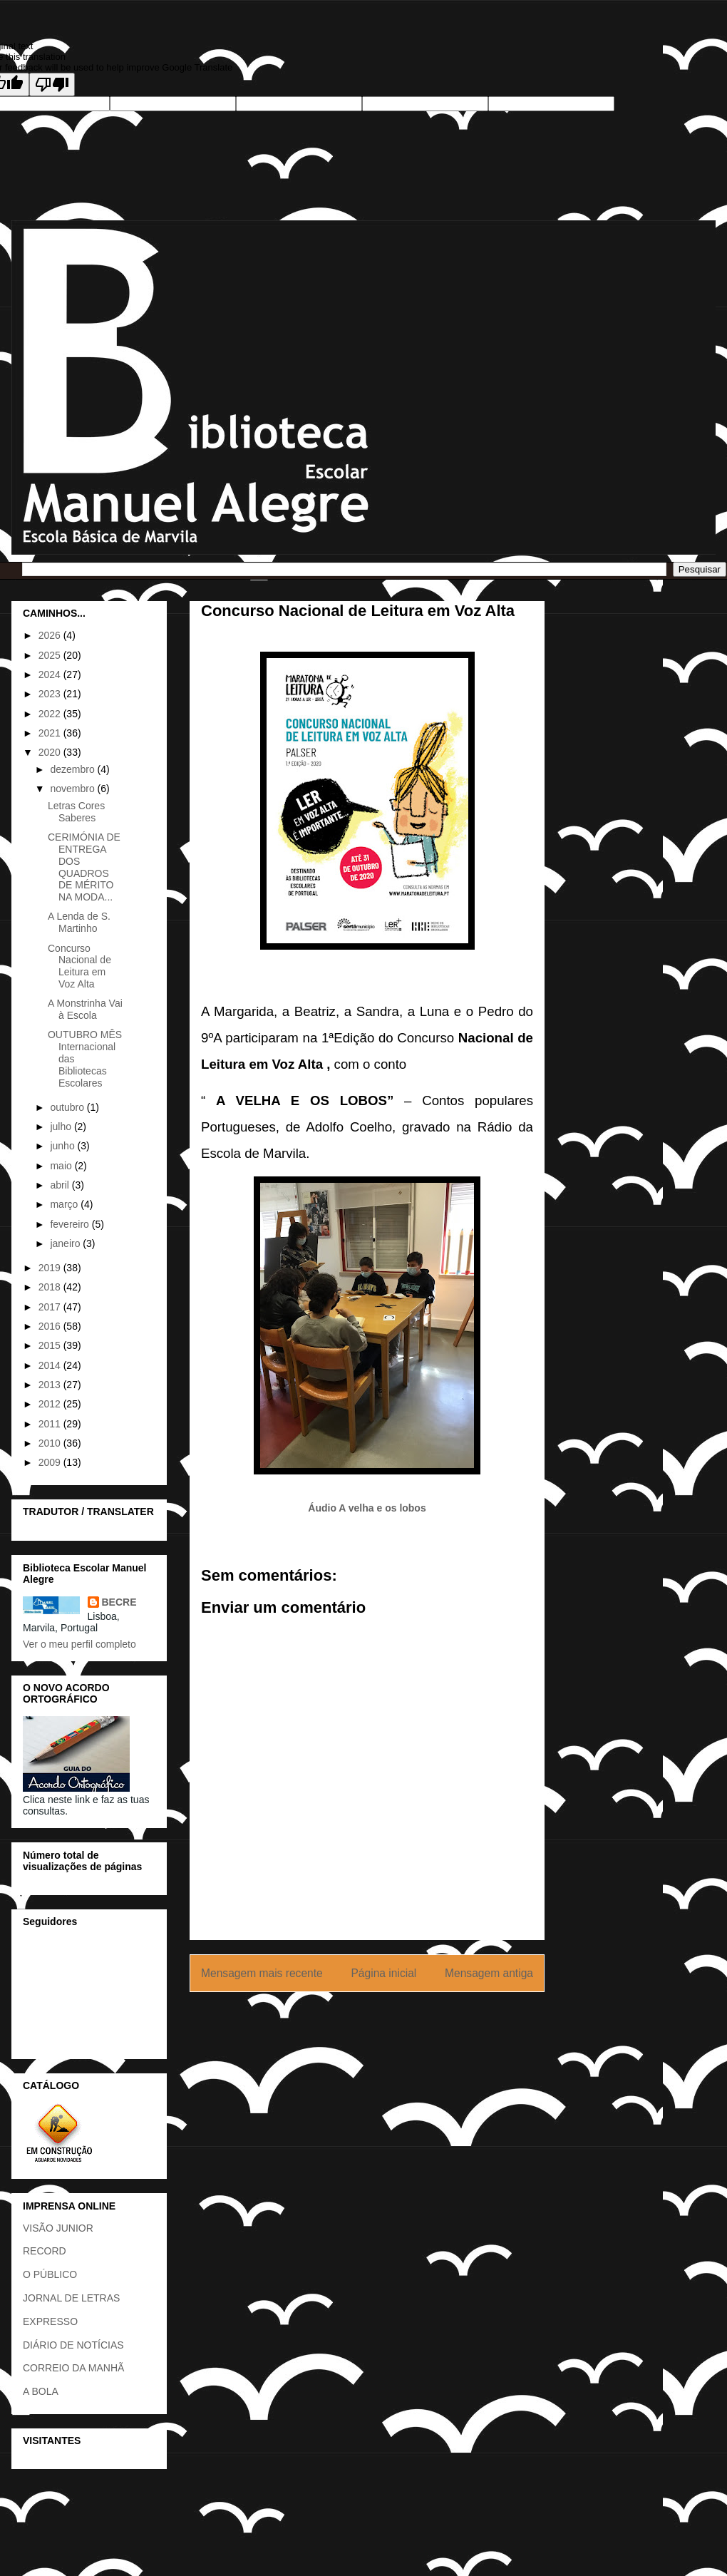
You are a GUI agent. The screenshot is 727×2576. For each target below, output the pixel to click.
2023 (50, 693)
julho (61, 1126)
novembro (73, 788)
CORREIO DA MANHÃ (73, 2368)
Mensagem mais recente (262, 1973)
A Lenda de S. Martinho (79, 922)
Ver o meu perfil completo (79, 1644)
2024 (50, 674)
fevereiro (70, 1224)
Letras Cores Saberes (76, 811)
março (65, 1204)
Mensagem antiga (489, 1973)
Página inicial (383, 1973)
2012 (50, 1404)
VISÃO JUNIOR (58, 2228)
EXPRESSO (50, 2321)
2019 (50, 1267)
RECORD (44, 2251)
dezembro (73, 769)
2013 (50, 1384)
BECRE (119, 1602)
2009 (50, 1462)
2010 (50, 1443)
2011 (50, 1424)
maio (62, 1165)
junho (63, 1145)
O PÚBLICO (50, 2274)
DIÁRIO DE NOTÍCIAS (73, 2345)
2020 (50, 752)
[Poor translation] (52, 84)
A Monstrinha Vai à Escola (85, 1009)
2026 (50, 635)
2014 (50, 1365)
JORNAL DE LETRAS (71, 2298)
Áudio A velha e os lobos (367, 1508)
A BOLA (40, 2391)
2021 (50, 733)
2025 (50, 655)
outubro (68, 1107)
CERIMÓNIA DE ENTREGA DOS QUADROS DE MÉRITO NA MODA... (84, 867)
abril (60, 1185)
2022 (50, 713)
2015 (50, 1345)
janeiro (66, 1243)
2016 (50, 1326)
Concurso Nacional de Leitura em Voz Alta (79, 966)
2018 (50, 1287)
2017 (50, 1307)
